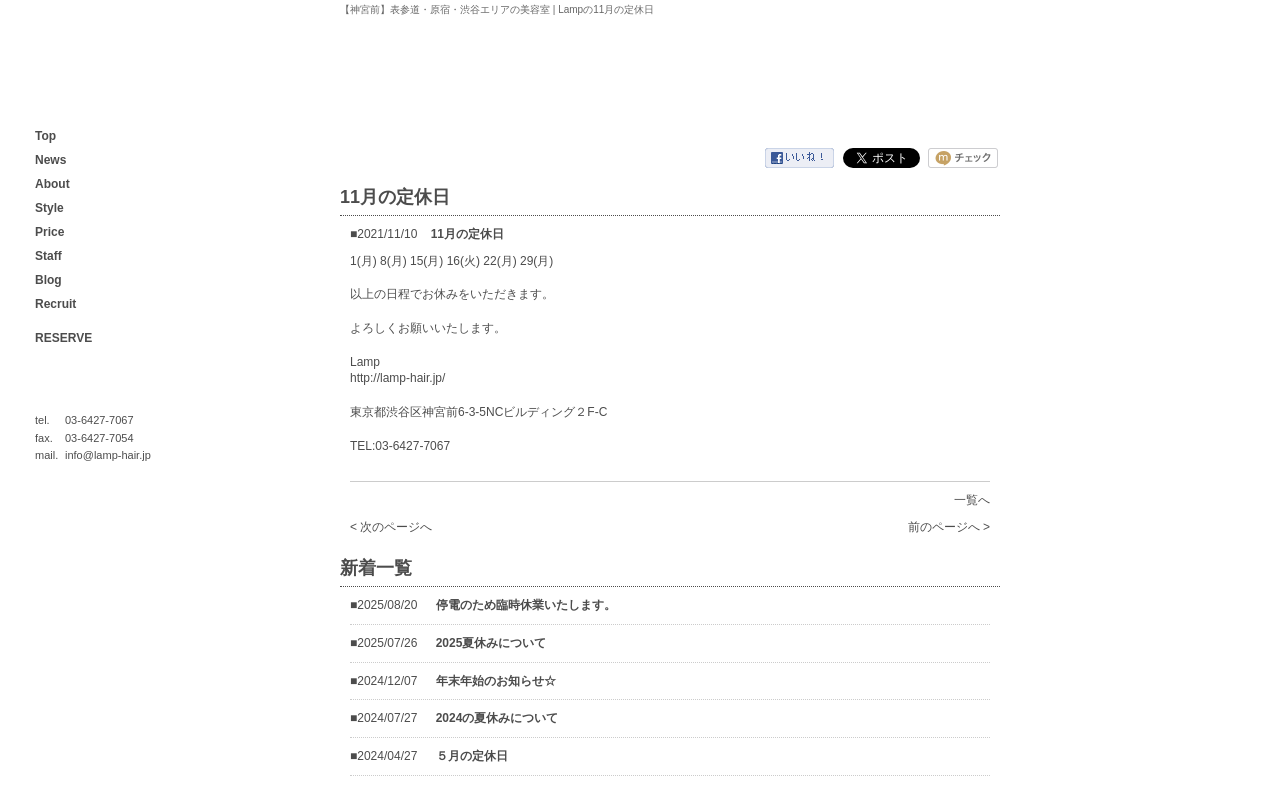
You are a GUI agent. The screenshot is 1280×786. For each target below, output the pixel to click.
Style (49, 208)
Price (49, 232)
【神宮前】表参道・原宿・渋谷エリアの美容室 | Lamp (75, 74)
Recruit (55, 304)
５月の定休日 (472, 756)
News (50, 160)
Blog (48, 280)
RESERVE (63, 338)
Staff (48, 256)
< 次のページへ (391, 527)
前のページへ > (949, 527)
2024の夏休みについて (497, 718)
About (52, 184)
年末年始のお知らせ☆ (496, 681)
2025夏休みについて (491, 643)
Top (45, 136)
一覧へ (972, 500)
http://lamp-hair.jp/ (397, 378)
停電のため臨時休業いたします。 (526, 605)
